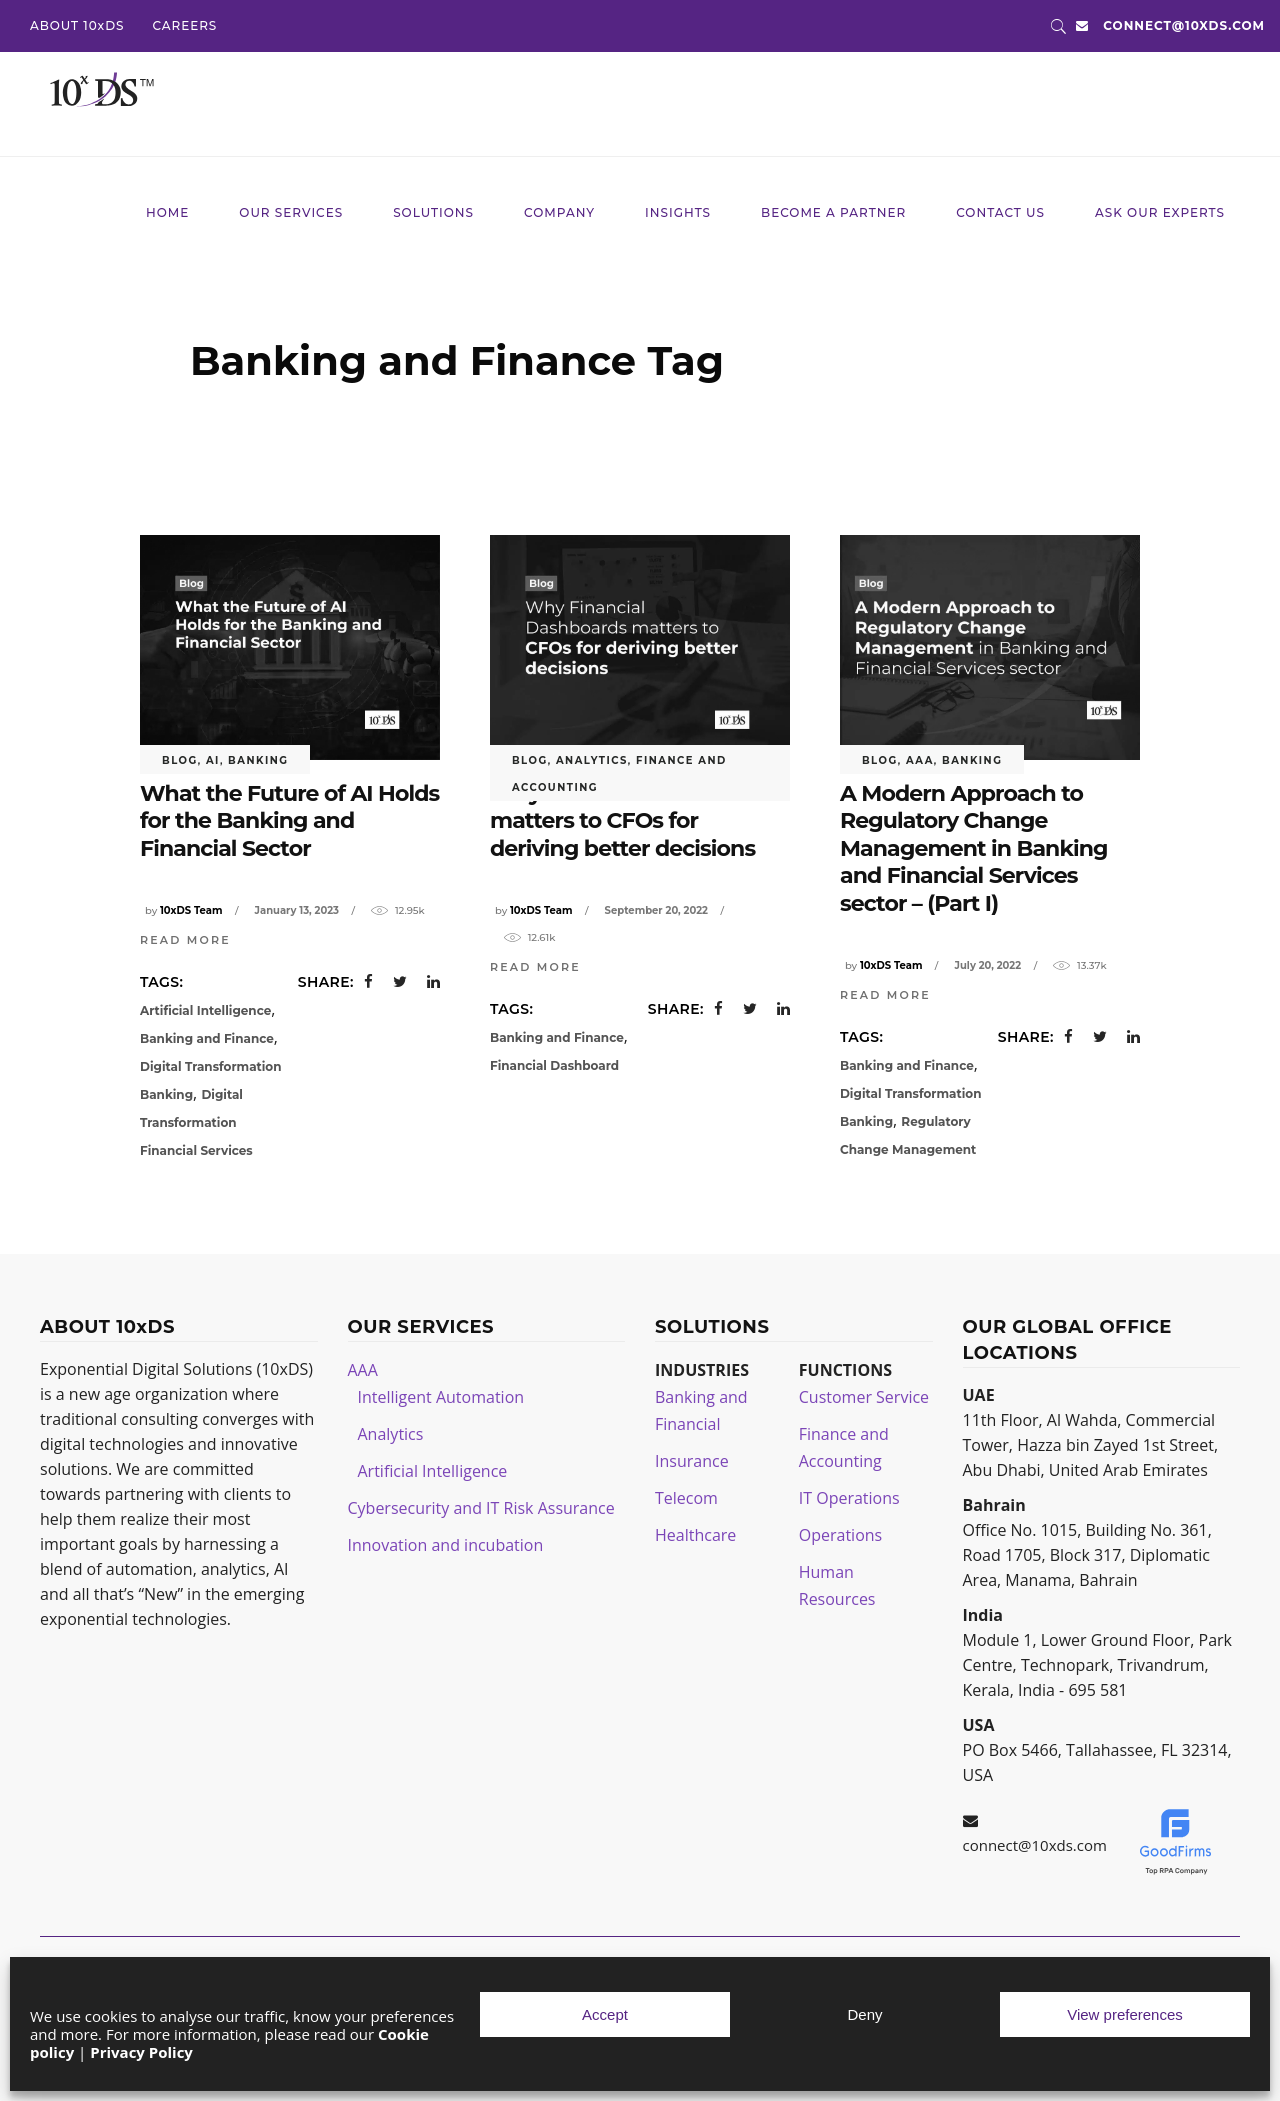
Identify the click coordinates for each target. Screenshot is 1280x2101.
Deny (864, 2014)
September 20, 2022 (656, 910)
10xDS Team (191, 910)
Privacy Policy (141, 2052)
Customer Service (864, 1397)
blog (180, 760)
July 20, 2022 (988, 965)
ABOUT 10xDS (77, 25)
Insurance (692, 1461)
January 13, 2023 (297, 910)
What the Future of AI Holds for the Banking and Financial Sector (289, 821)
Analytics (592, 760)
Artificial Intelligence (205, 1010)
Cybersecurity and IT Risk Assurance (481, 1508)
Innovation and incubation (446, 1545)
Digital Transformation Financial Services (196, 1122)
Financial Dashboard (554, 1065)
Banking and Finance (207, 1038)
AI (213, 760)
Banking (258, 760)
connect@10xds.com (1184, 25)
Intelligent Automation (441, 1397)
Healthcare (695, 1535)
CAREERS (184, 25)
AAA (920, 760)
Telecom (686, 1498)
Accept (605, 2014)
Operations (840, 1535)
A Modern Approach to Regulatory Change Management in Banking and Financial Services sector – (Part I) (974, 848)
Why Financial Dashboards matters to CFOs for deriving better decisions (633, 821)
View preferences (1125, 2014)
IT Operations (849, 1498)
